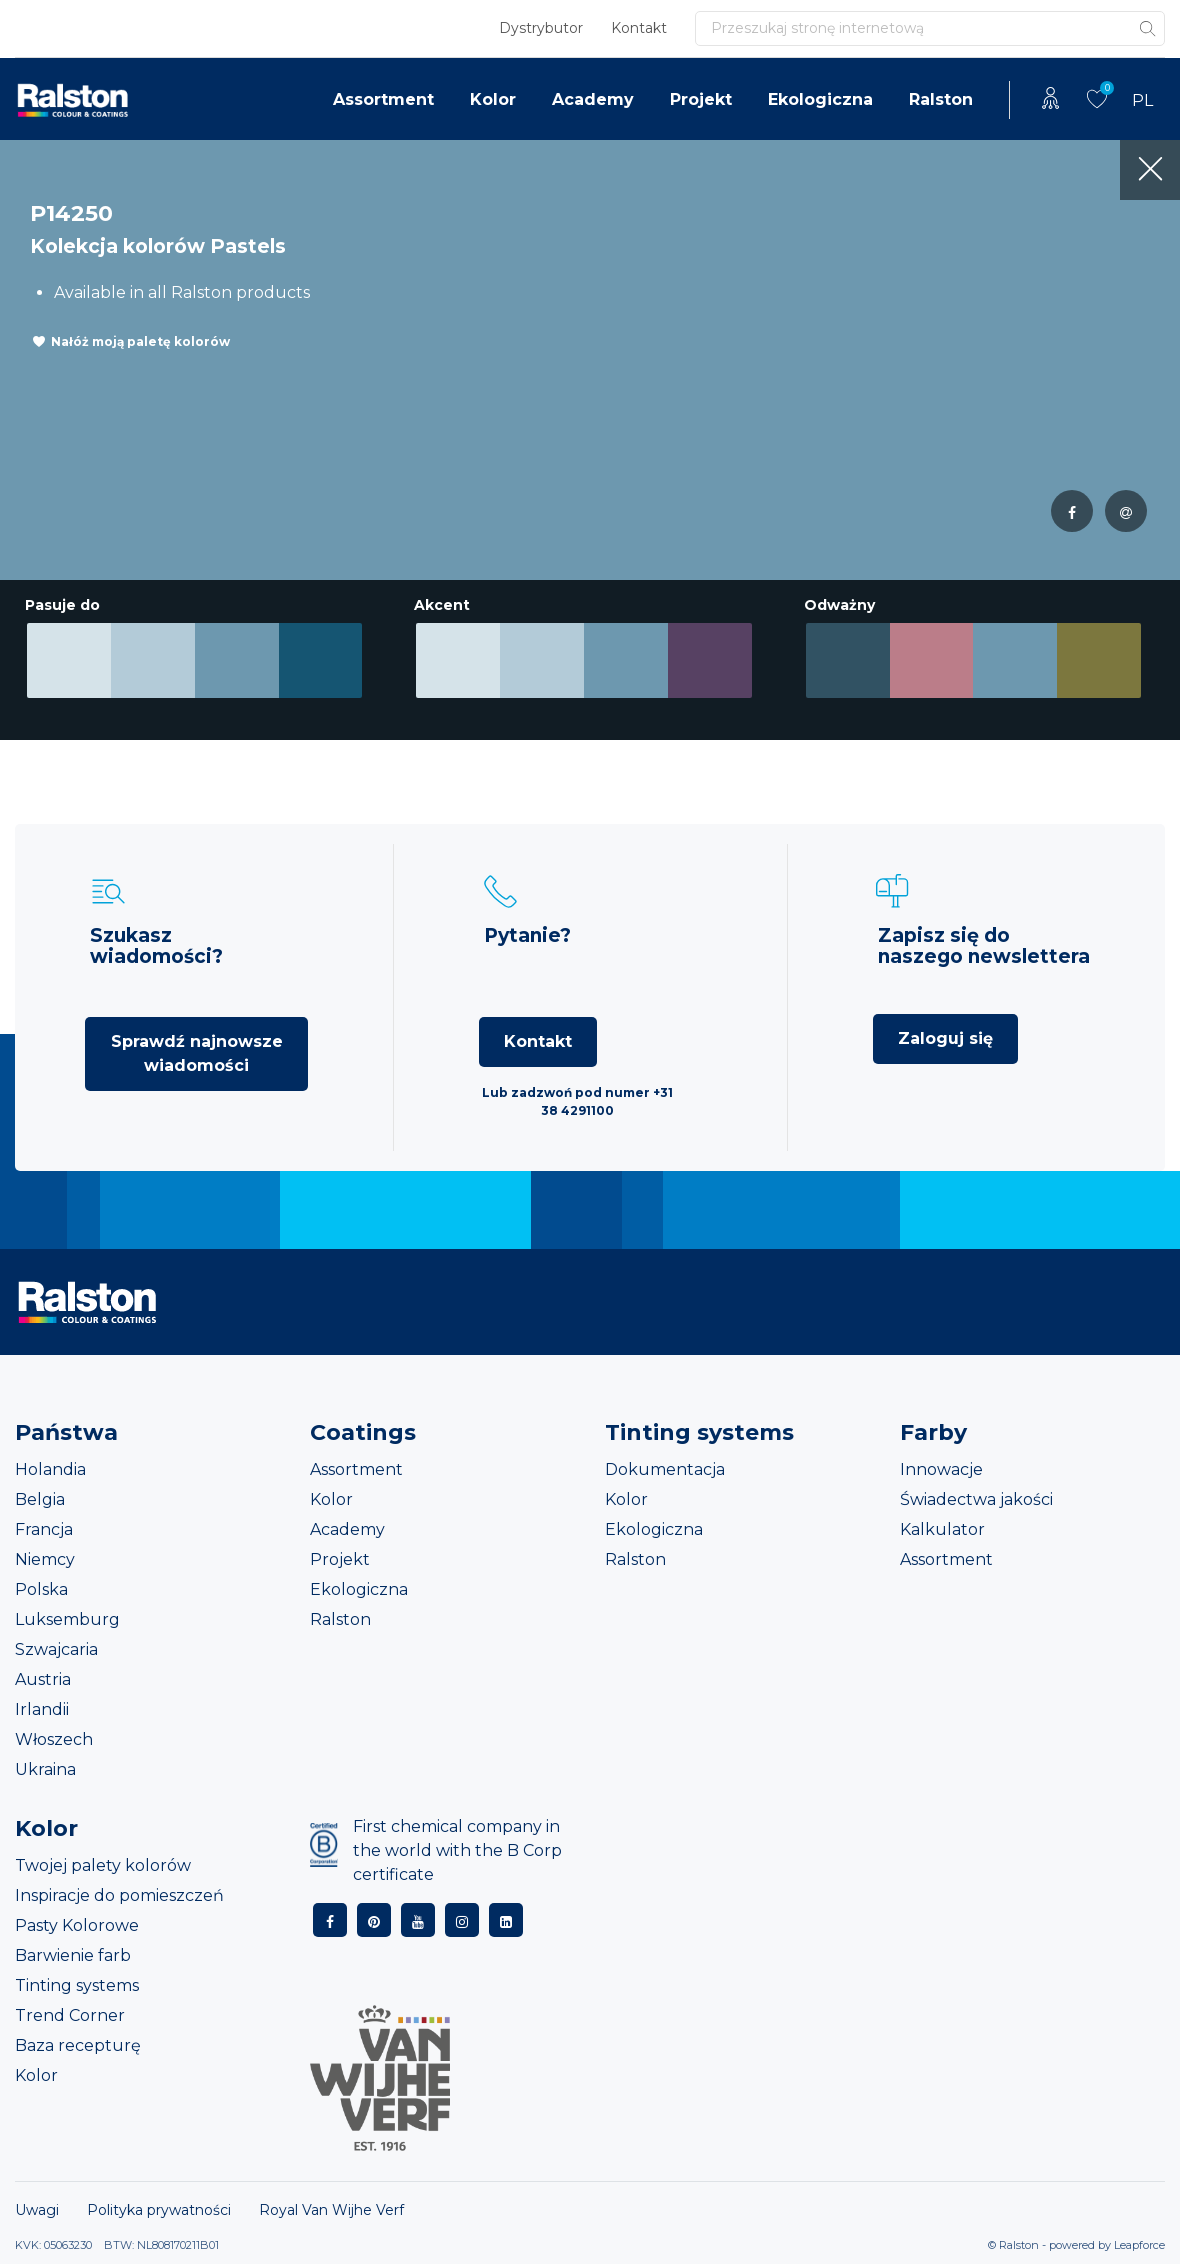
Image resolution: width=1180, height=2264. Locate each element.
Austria (43, 1679)
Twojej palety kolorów (103, 1865)
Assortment (383, 99)
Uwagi (37, 2210)
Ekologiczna (820, 99)
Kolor (493, 99)
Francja (44, 1529)
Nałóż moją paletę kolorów (140, 341)
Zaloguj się (945, 1038)
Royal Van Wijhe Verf (331, 2210)
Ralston (941, 99)
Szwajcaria (56, 1649)
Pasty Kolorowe (77, 1925)
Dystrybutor (541, 28)
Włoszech (54, 1739)
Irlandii (42, 1709)
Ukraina (45, 1769)
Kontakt (639, 28)
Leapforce (1139, 2245)
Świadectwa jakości (976, 1499)
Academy (593, 99)
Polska (41, 1589)
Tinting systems (77, 1985)
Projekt (701, 99)
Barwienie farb (73, 1955)
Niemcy (45, 1559)
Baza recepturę (78, 2045)
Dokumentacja (665, 1469)
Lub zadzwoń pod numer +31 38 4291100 (577, 1101)
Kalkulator (942, 1529)
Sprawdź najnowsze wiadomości (197, 1053)
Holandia (50, 1469)
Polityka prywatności (159, 2210)
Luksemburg (67, 1619)
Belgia (40, 1499)
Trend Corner (70, 2015)
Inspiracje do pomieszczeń (119, 1895)
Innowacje (941, 1469)
